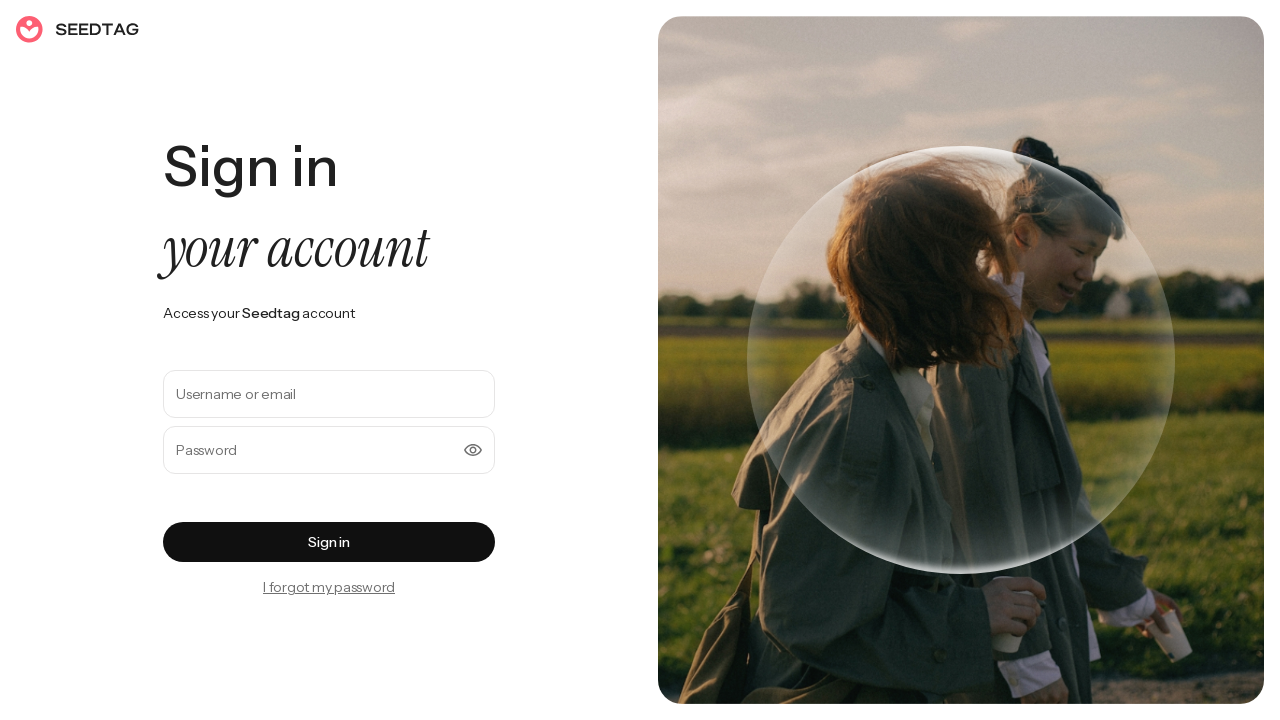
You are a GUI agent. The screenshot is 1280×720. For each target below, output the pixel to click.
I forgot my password (329, 587)
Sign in (328, 542)
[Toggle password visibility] (473, 450)
